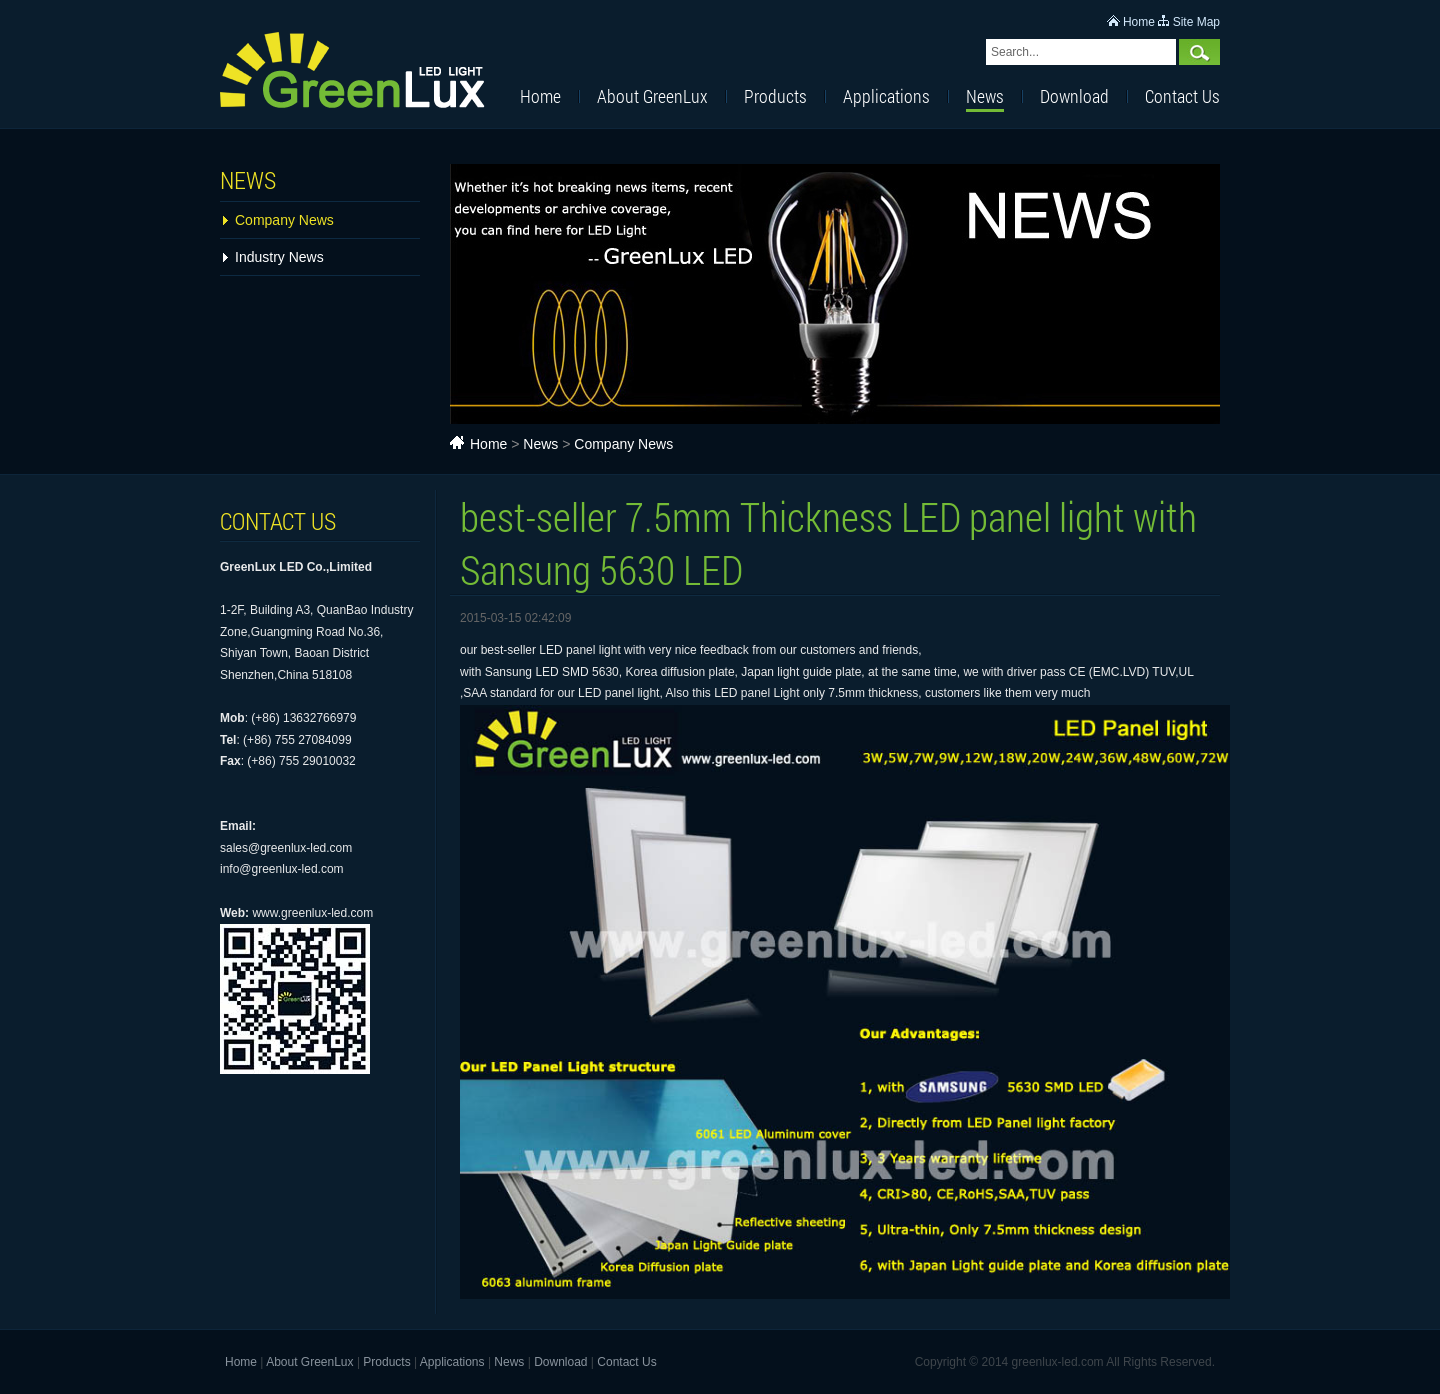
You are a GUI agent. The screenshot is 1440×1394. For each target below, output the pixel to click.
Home (1139, 22)
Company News (284, 220)
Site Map (1196, 22)
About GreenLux (652, 96)
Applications (886, 96)
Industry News (279, 257)
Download (1074, 96)
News (985, 96)
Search (1199, 52)
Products (775, 96)
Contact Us (1182, 96)
